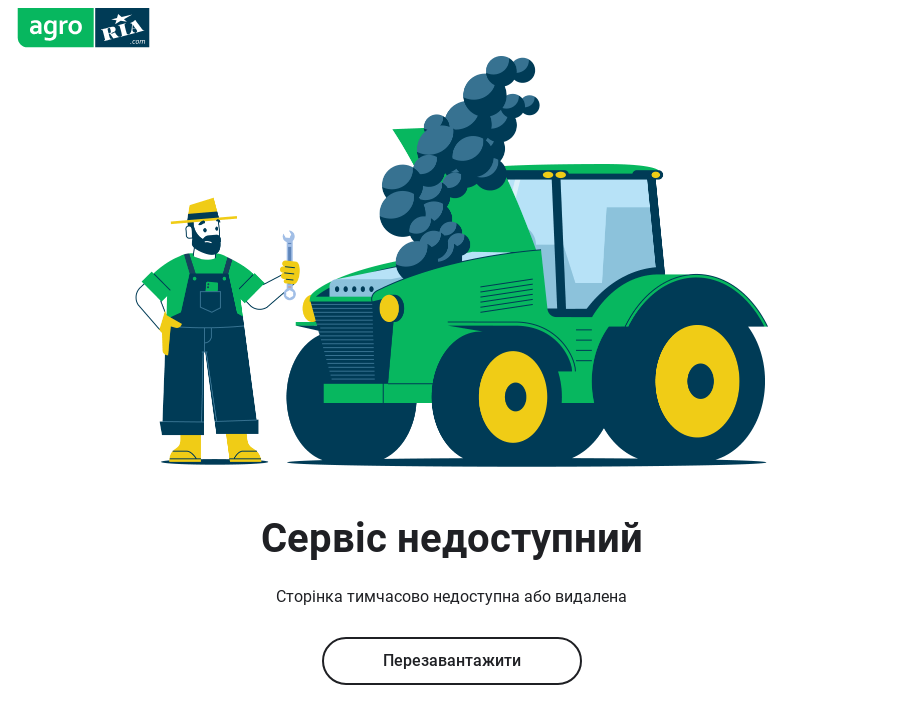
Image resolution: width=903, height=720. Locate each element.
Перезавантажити (452, 660)
